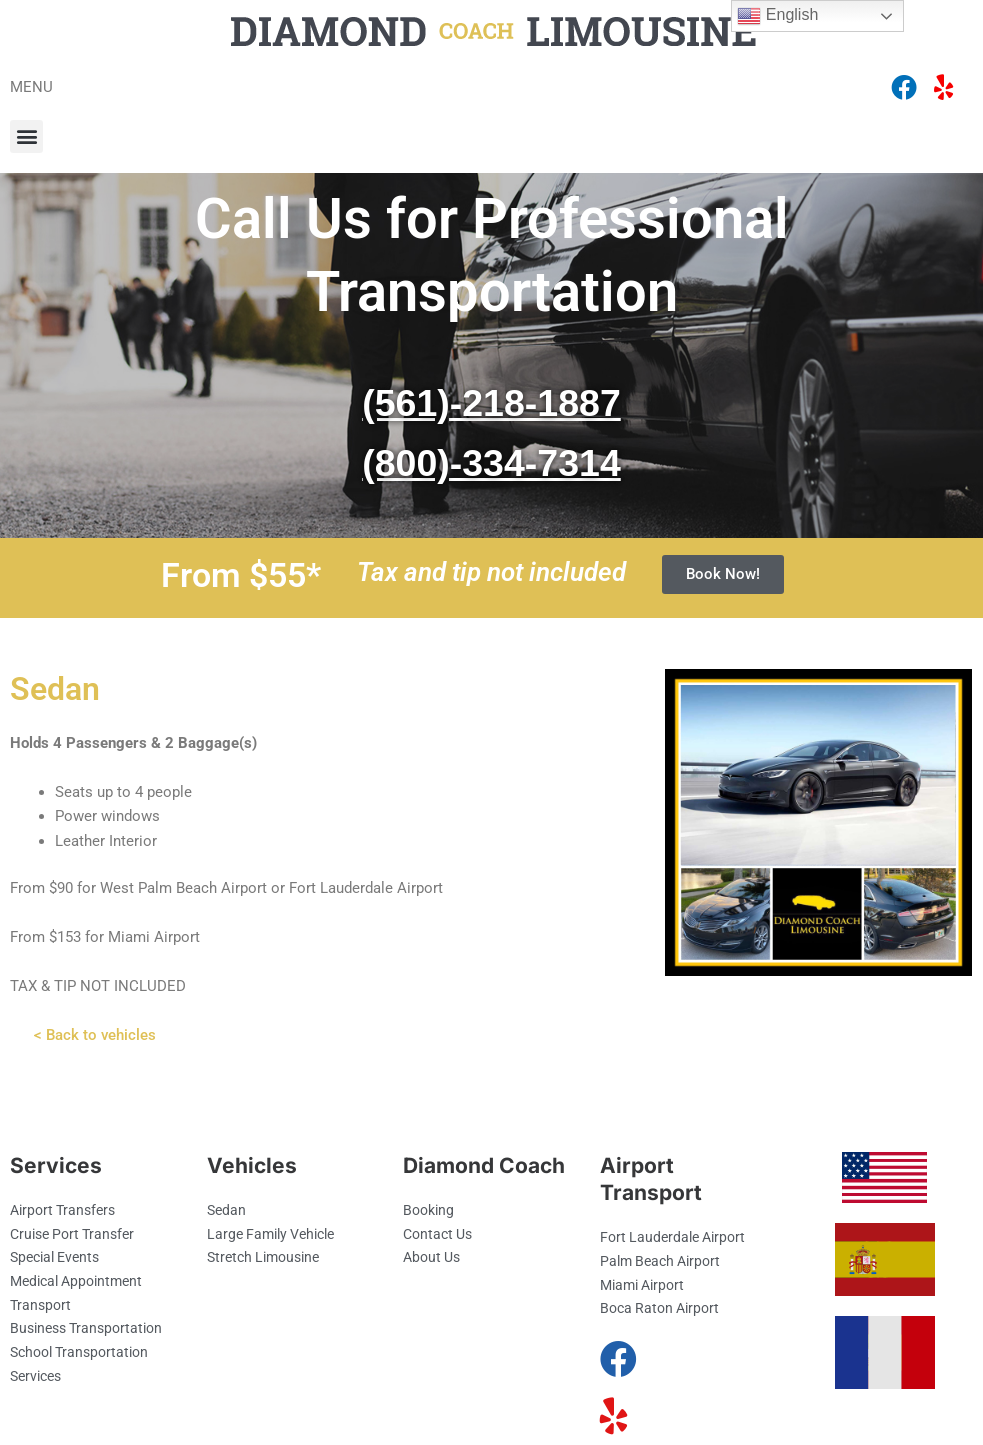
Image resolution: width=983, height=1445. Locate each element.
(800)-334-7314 (492, 468)
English (777, 16)
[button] (26, 136)
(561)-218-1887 (492, 408)
